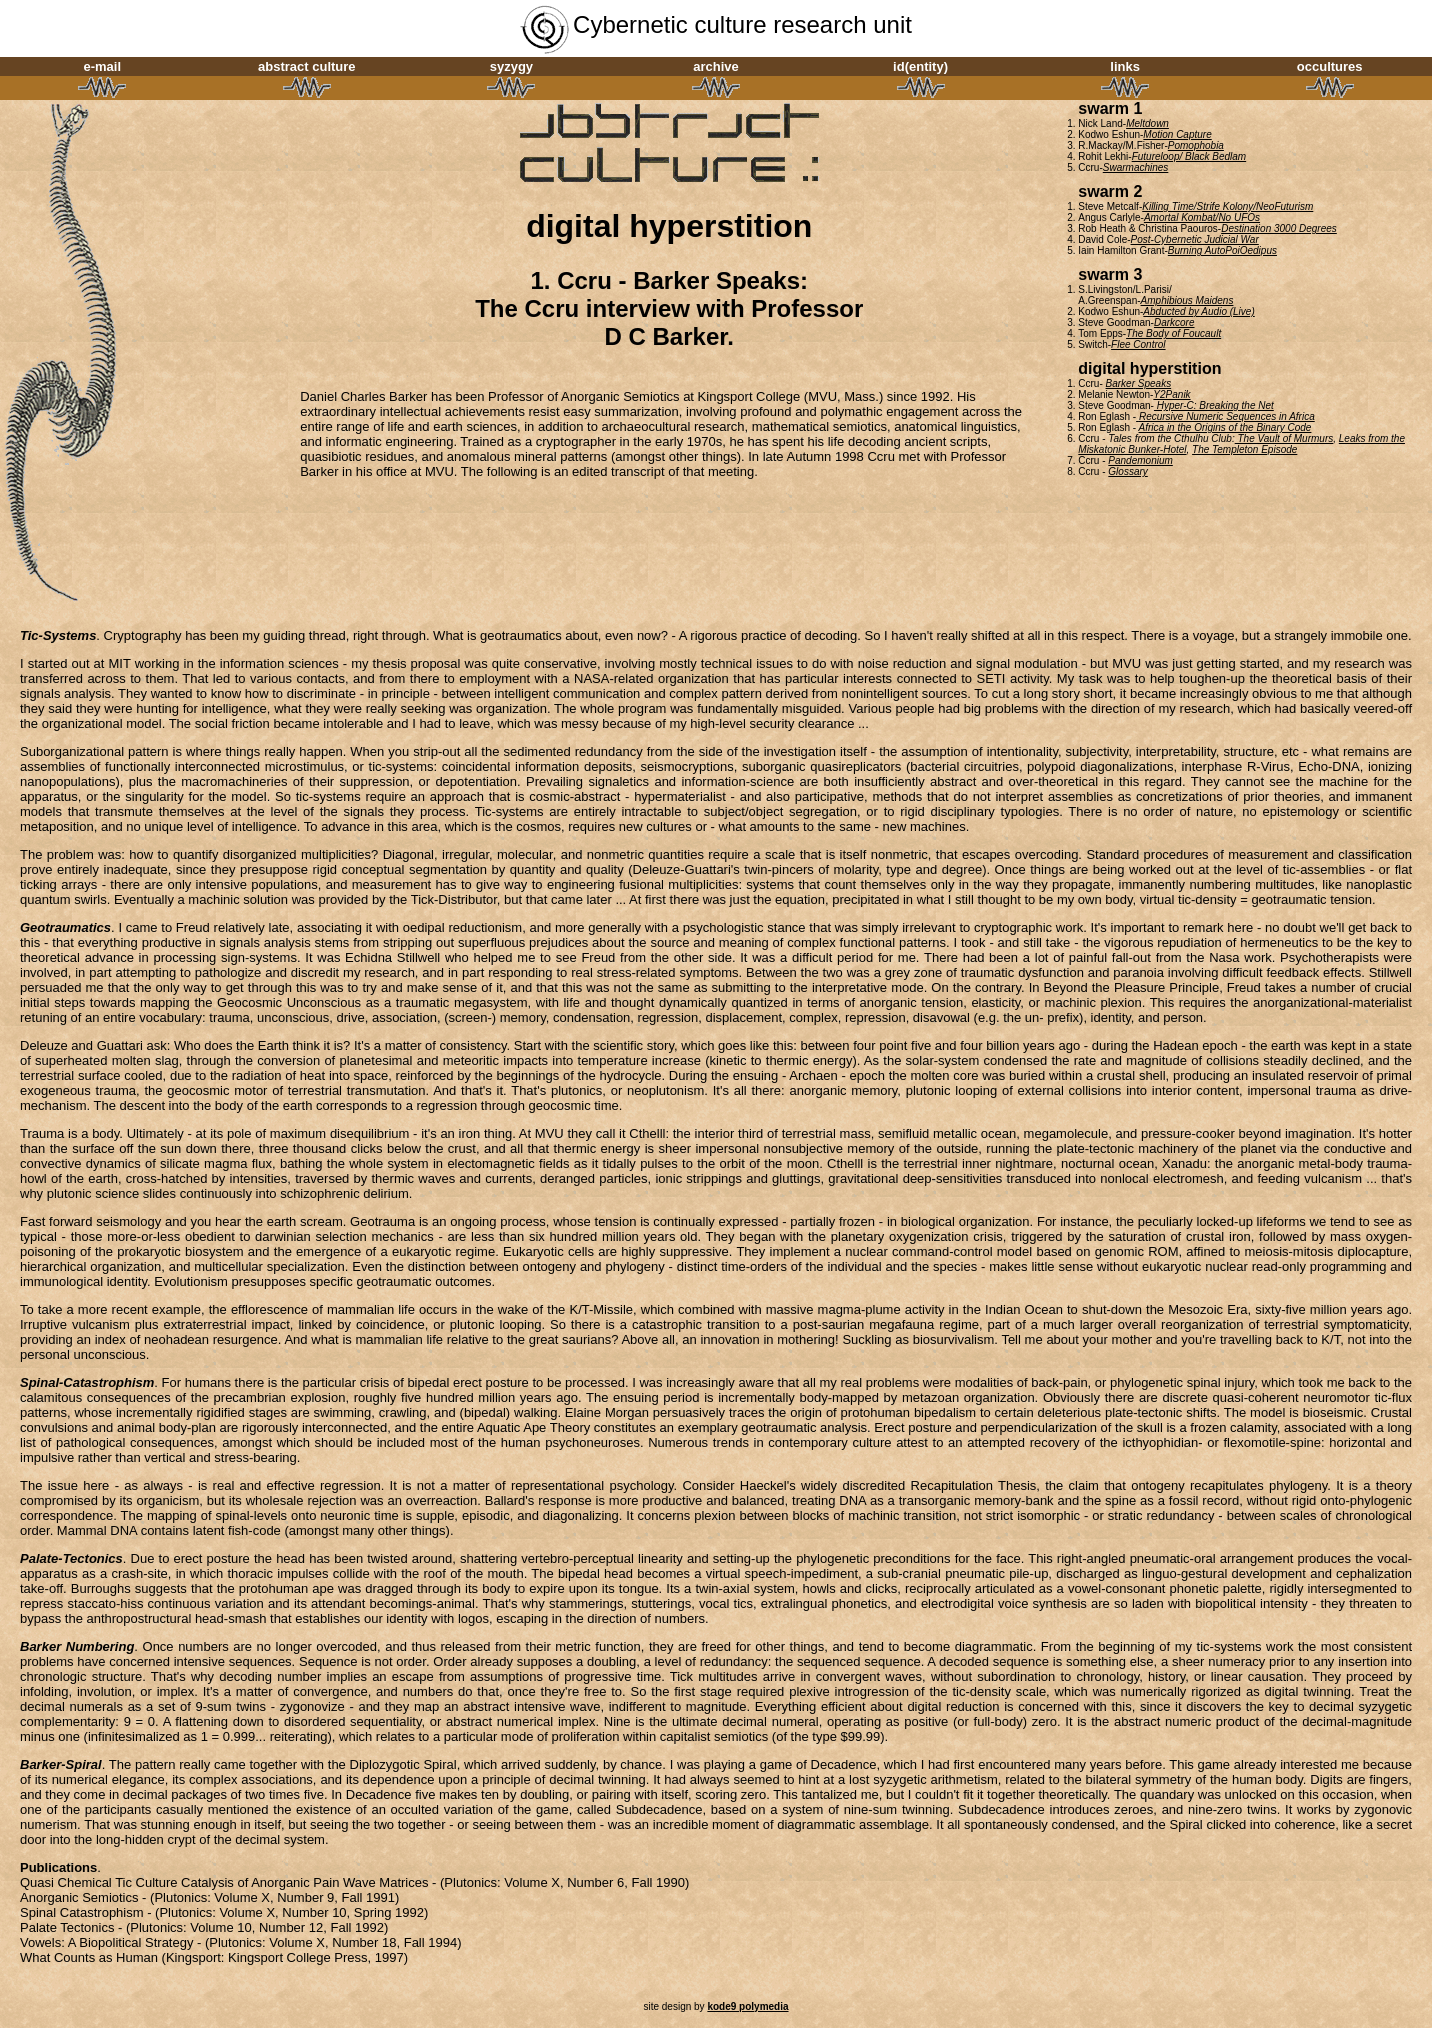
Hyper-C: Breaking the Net (1214, 405)
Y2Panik (1171, 394)
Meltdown (1147, 123)
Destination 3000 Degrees (1279, 228)
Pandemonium (1140, 460)
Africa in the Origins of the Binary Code (1225, 427)
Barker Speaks (1139, 383)
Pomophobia (1196, 145)
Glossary (1127, 471)
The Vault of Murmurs (1284, 438)
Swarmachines (1136, 167)
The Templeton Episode (1244, 449)
